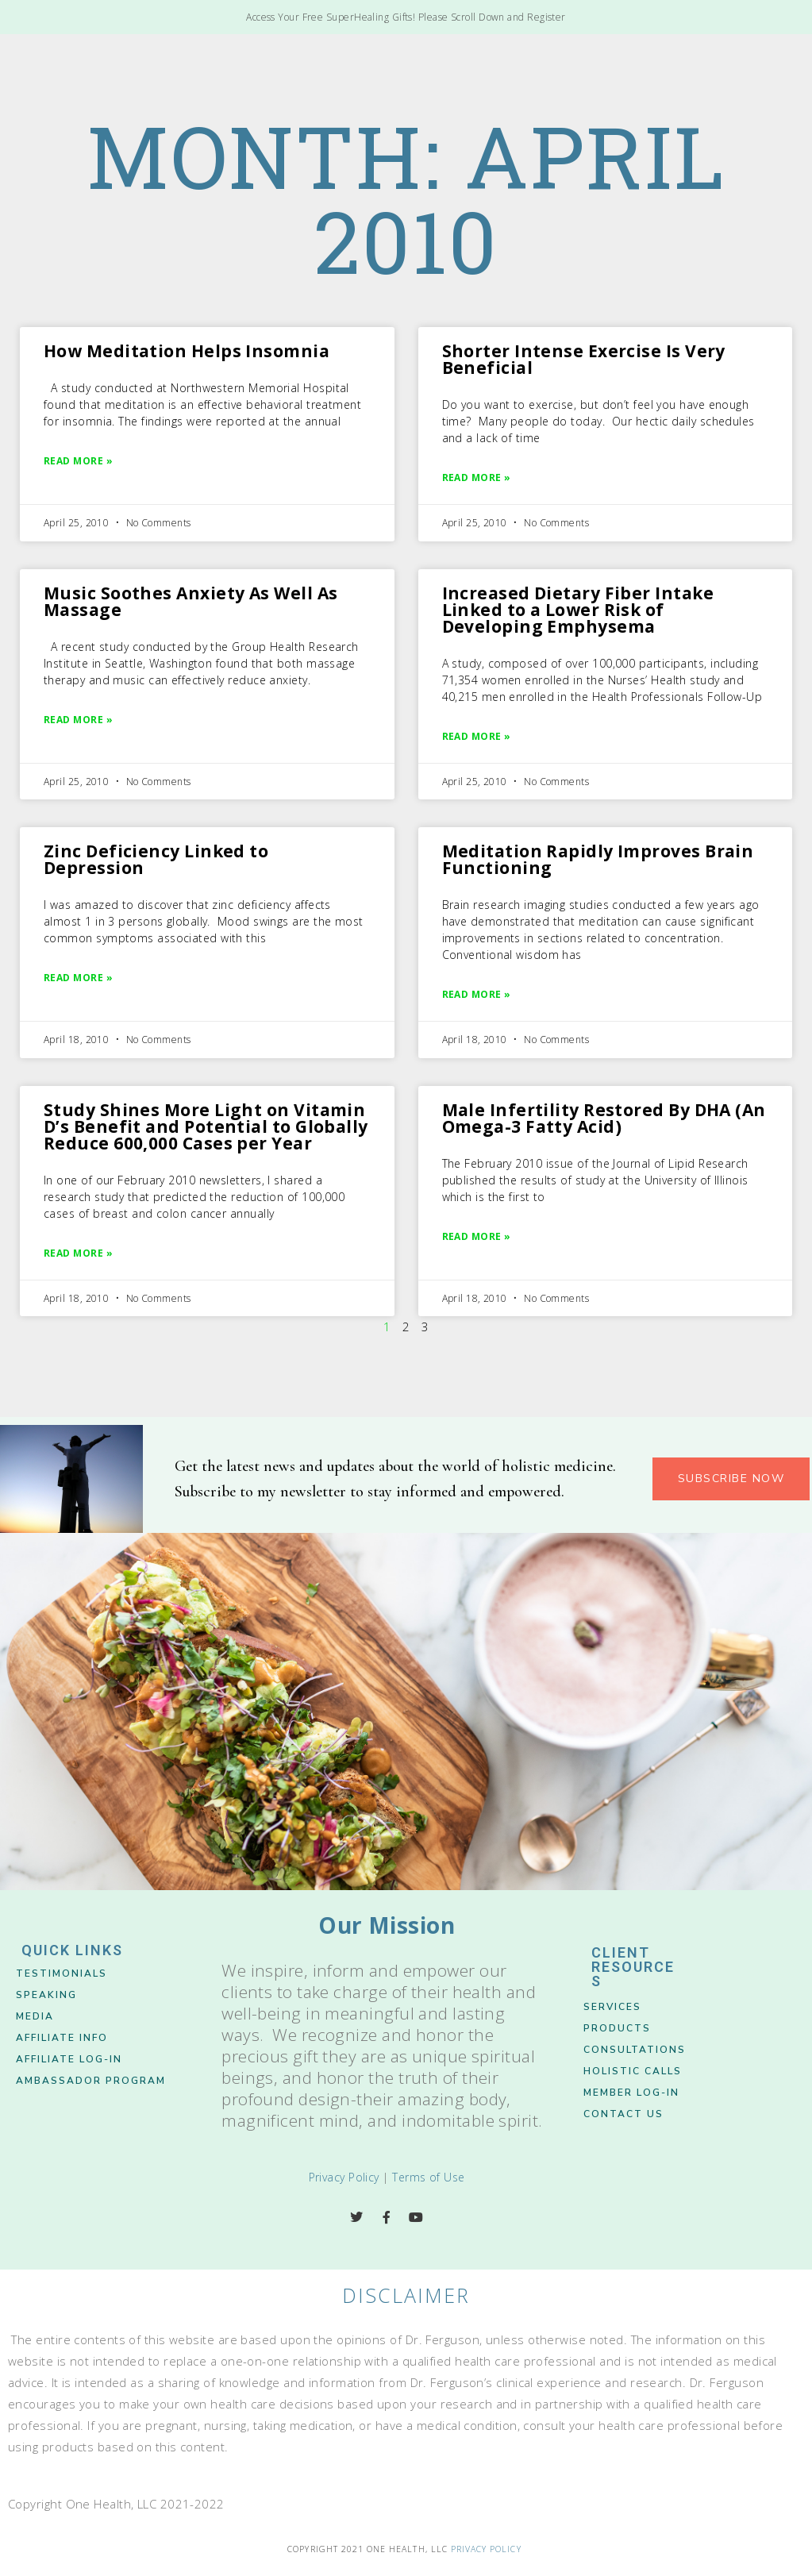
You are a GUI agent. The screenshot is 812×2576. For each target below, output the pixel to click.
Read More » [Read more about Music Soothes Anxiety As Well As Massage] (78, 719)
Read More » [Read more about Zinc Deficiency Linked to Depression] (78, 977)
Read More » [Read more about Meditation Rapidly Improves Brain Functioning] (476, 994)
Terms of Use (428, 2177)
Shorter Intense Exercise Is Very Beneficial (583, 359)
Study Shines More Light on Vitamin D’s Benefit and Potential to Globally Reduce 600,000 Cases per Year (206, 1126)
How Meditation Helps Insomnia (186, 351)
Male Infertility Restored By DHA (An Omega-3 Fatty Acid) (604, 1118)
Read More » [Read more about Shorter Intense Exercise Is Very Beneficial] (476, 477)
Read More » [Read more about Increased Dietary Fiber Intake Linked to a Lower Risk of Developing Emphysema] (476, 736)
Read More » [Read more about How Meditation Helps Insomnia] (78, 461)
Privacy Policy (344, 2177)
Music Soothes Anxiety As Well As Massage (190, 601)
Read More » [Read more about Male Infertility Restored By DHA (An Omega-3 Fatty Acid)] (476, 1236)
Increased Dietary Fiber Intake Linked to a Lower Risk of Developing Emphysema (578, 609)
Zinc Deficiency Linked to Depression (156, 859)
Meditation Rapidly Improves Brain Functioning (598, 859)
